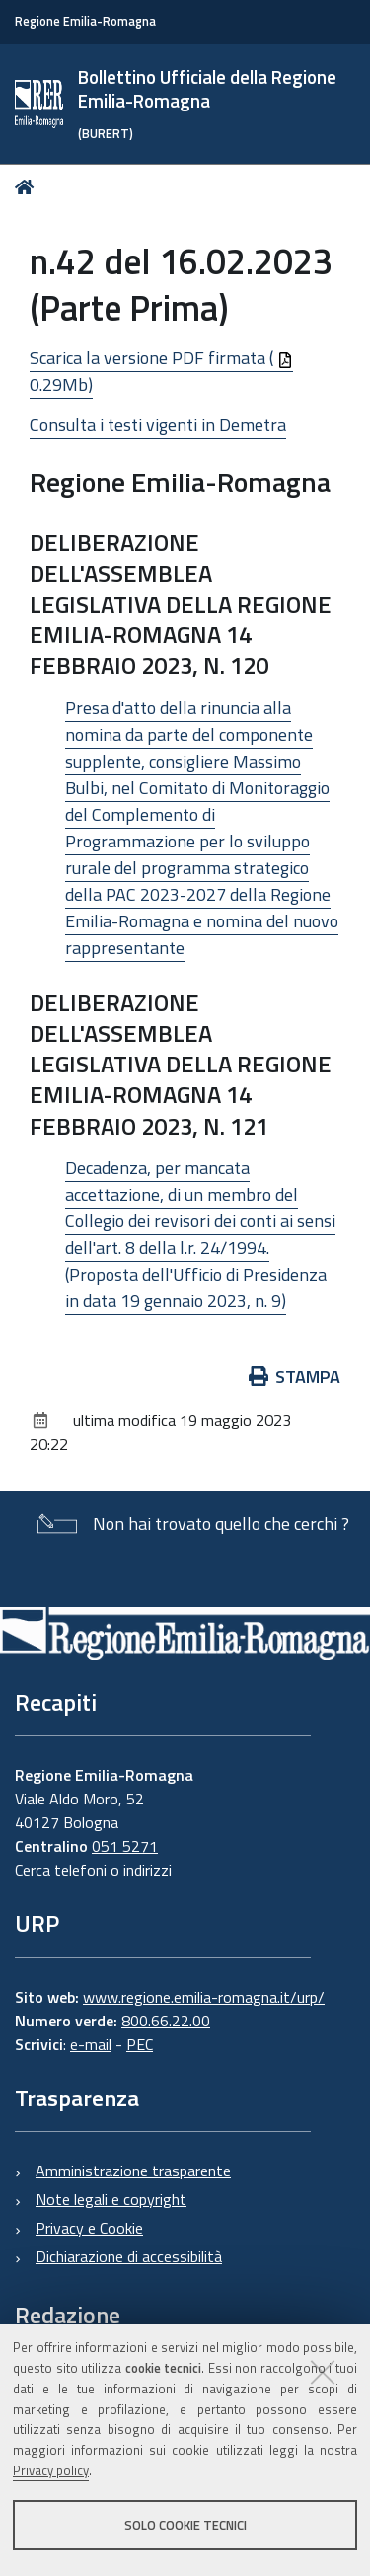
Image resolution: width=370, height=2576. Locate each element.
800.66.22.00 (165, 2020)
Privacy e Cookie (89, 2228)
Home (28, 187)
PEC (139, 2044)
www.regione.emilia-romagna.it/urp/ (204, 1997)
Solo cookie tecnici (185, 2525)
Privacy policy (51, 2470)
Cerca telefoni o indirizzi (93, 1869)
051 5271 (125, 1846)
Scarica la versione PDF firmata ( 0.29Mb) (161, 371)
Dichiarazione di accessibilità (129, 2256)
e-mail (90, 2044)
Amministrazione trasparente (133, 2170)
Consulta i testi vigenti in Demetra (158, 424)
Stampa (295, 1376)
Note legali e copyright (111, 2199)
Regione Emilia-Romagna (85, 21)
